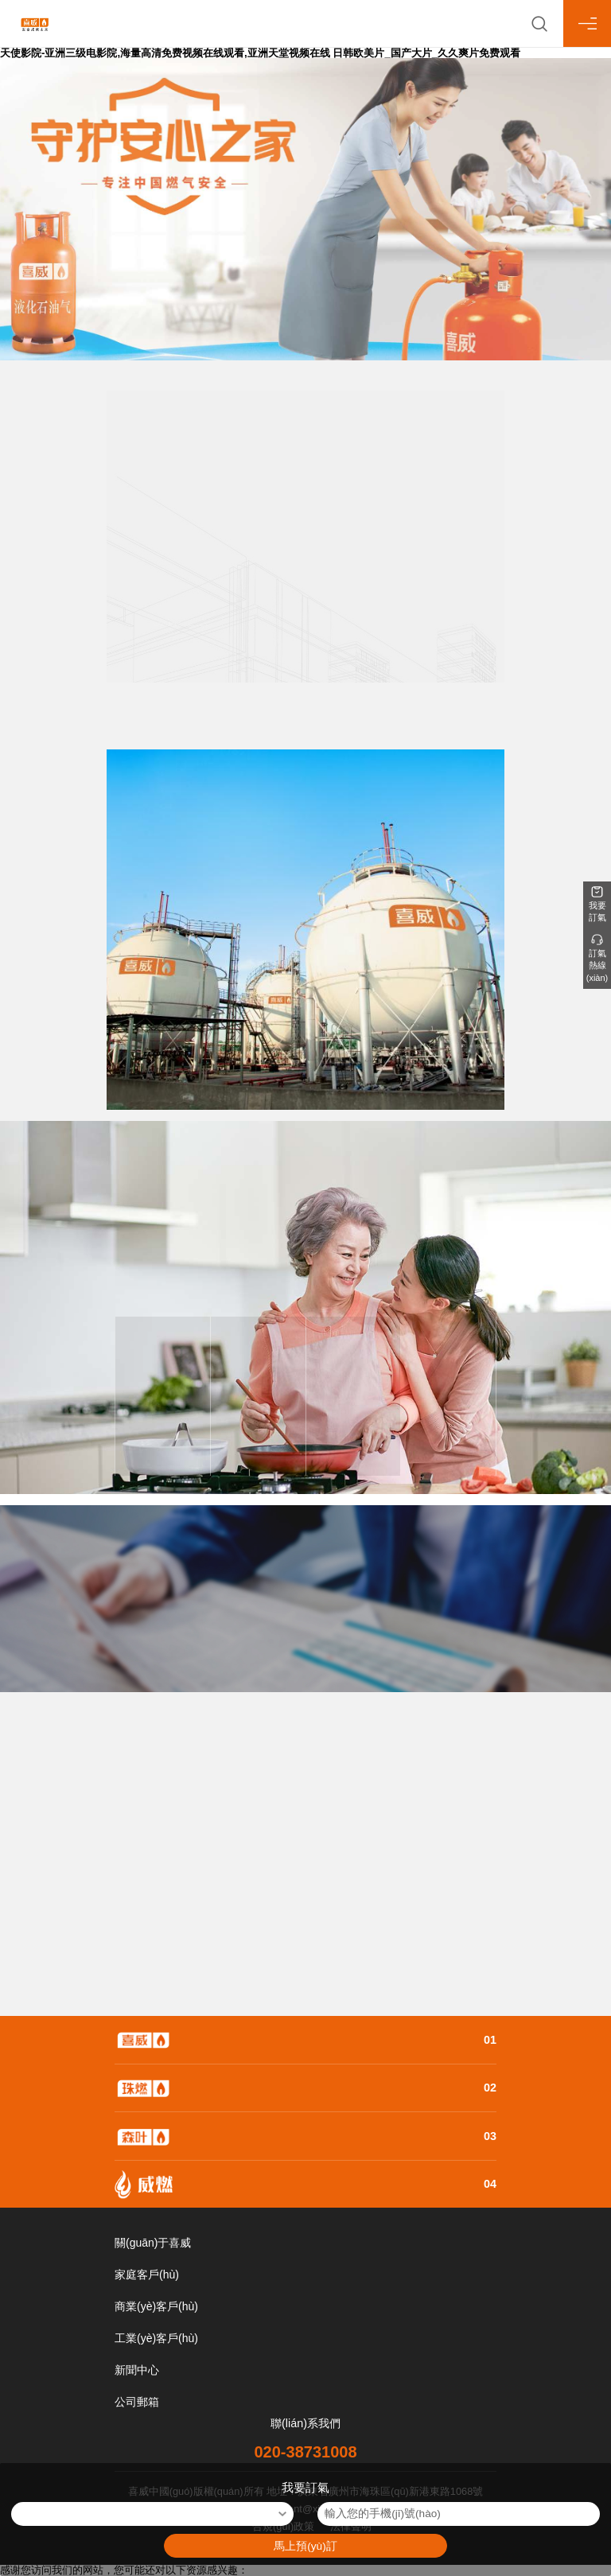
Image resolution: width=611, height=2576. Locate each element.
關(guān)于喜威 (153, 2242)
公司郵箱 (137, 2401)
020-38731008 (305, 2452)
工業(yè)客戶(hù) (156, 2338)
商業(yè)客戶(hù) (156, 2306)
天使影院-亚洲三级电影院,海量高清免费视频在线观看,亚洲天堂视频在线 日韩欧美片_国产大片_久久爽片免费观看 (260, 53)
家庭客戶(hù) (147, 2274)
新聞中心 (137, 2370)
